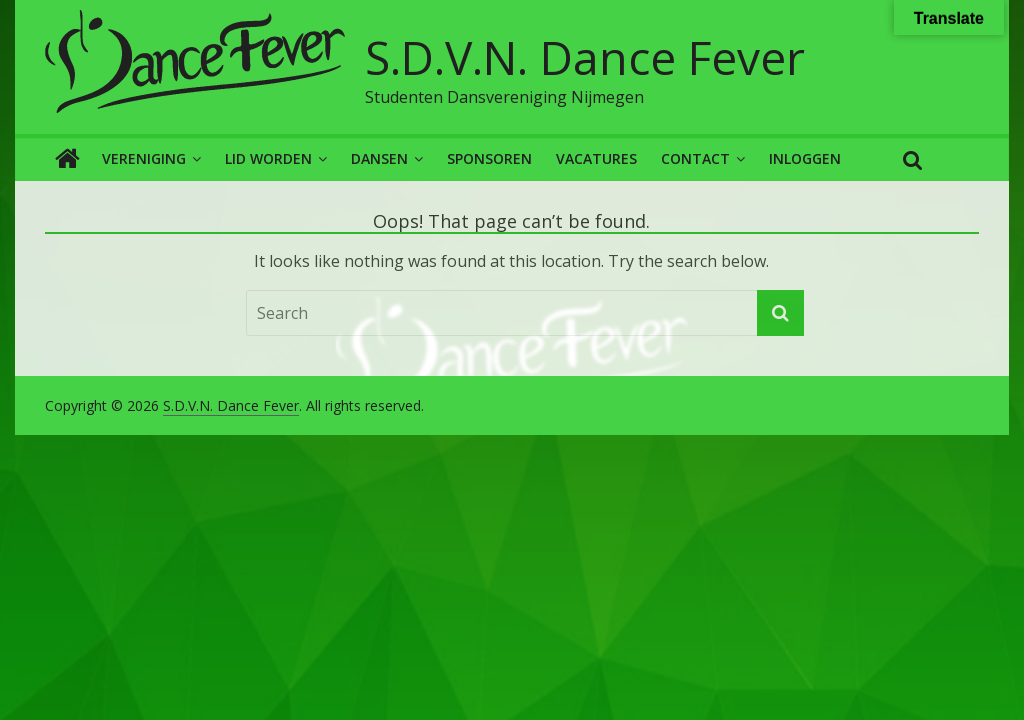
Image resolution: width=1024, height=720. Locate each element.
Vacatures (596, 158)
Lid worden (268, 158)
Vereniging (144, 158)
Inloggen (805, 158)
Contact (695, 158)
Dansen (379, 158)
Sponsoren (489, 158)
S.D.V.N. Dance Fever (585, 57)
